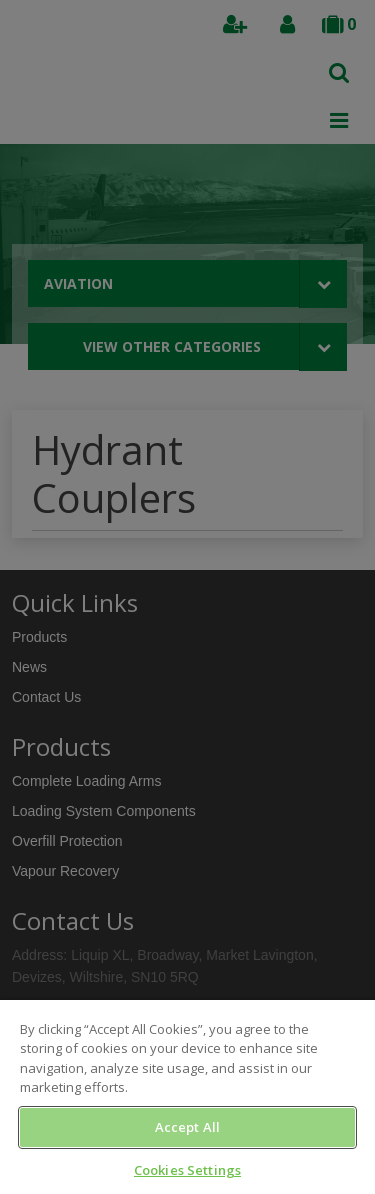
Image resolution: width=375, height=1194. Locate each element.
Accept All (187, 1127)
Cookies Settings (187, 1170)
